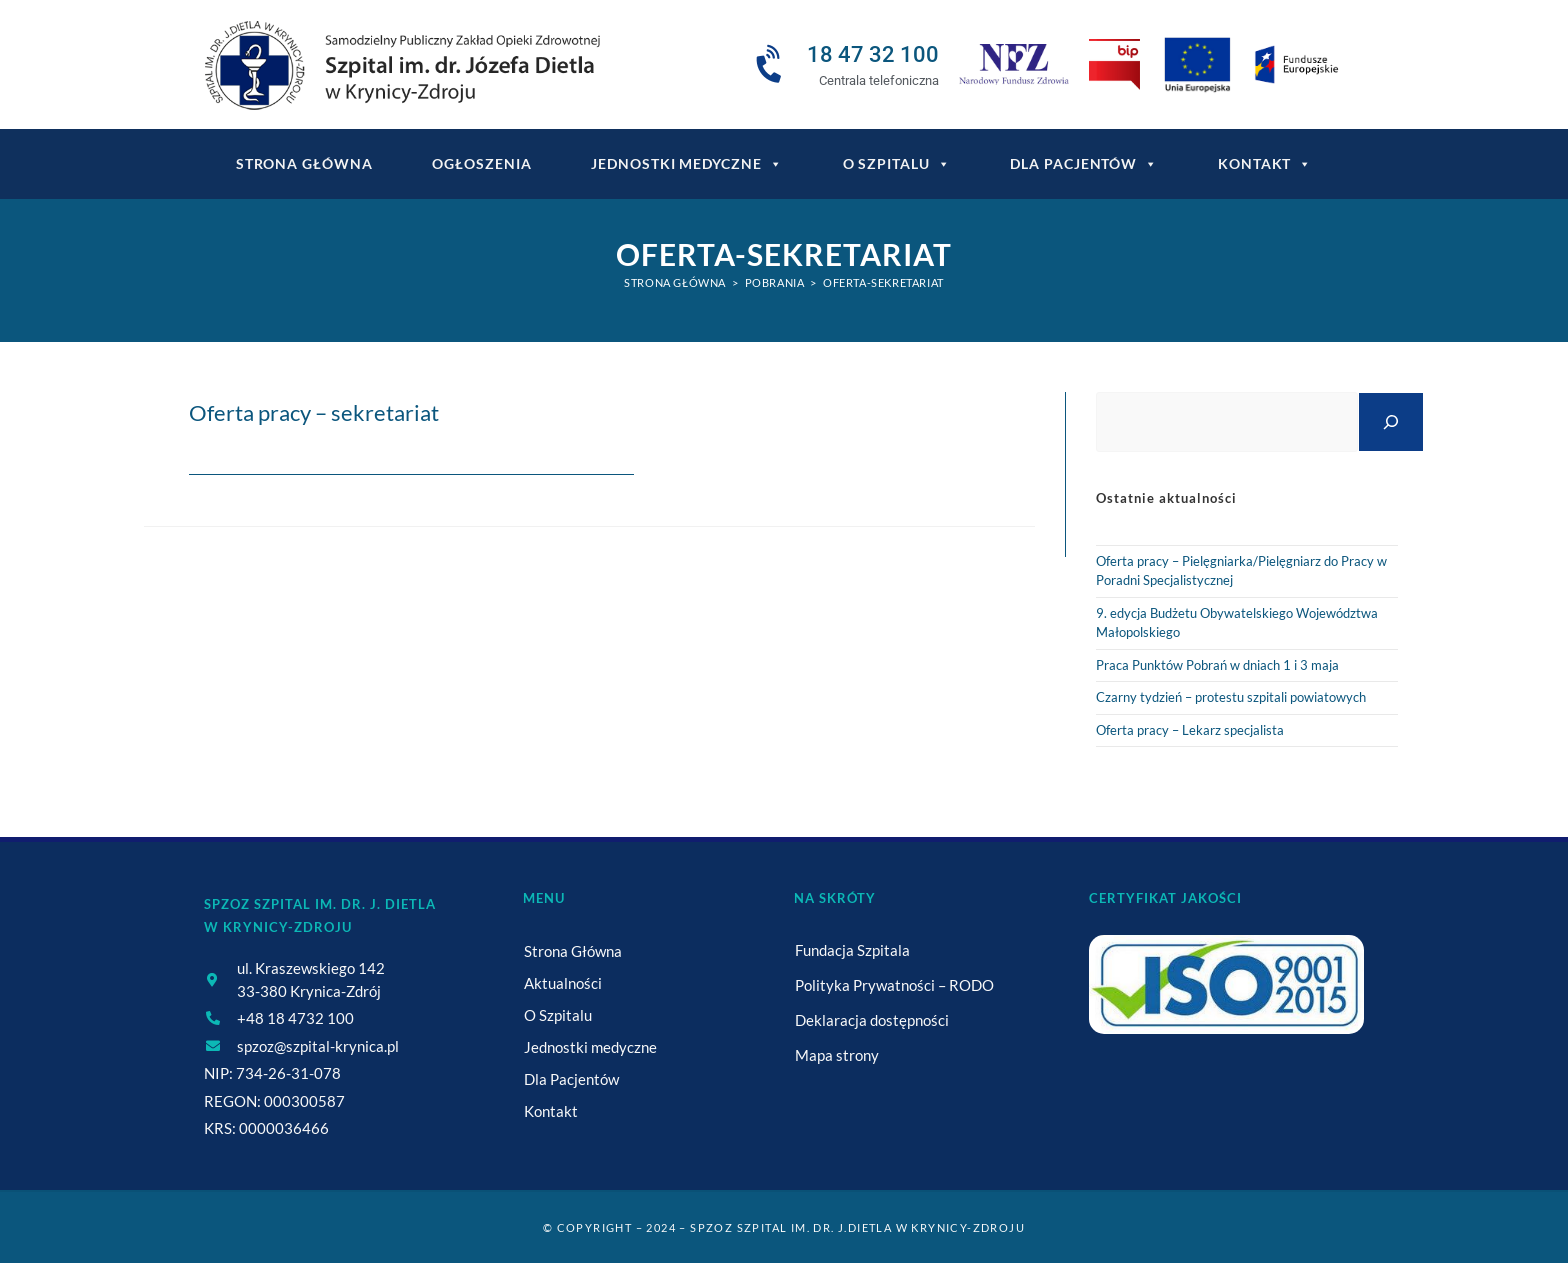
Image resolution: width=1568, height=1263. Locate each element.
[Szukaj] (1391, 421)
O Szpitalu (897, 164)
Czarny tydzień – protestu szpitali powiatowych (1231, 697)
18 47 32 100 (873, 54)
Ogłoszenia (481, 163)
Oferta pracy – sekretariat (314, 412)
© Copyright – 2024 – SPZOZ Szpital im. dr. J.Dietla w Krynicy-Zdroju (784, 1227)
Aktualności (563, 983)
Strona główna (304, 163)
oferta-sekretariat (883, 282)
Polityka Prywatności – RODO (894, 985)
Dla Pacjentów (1084, 164)
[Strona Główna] (675, 282)
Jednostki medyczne (686, 164)
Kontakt (1265, 164)
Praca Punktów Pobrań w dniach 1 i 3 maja (1217, 665)
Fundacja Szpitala (852, 950)
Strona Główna (573, 951)
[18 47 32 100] (772, 65)
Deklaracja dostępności (872, 1020)
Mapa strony (837, 1055)
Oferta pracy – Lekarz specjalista (1190, 730)
